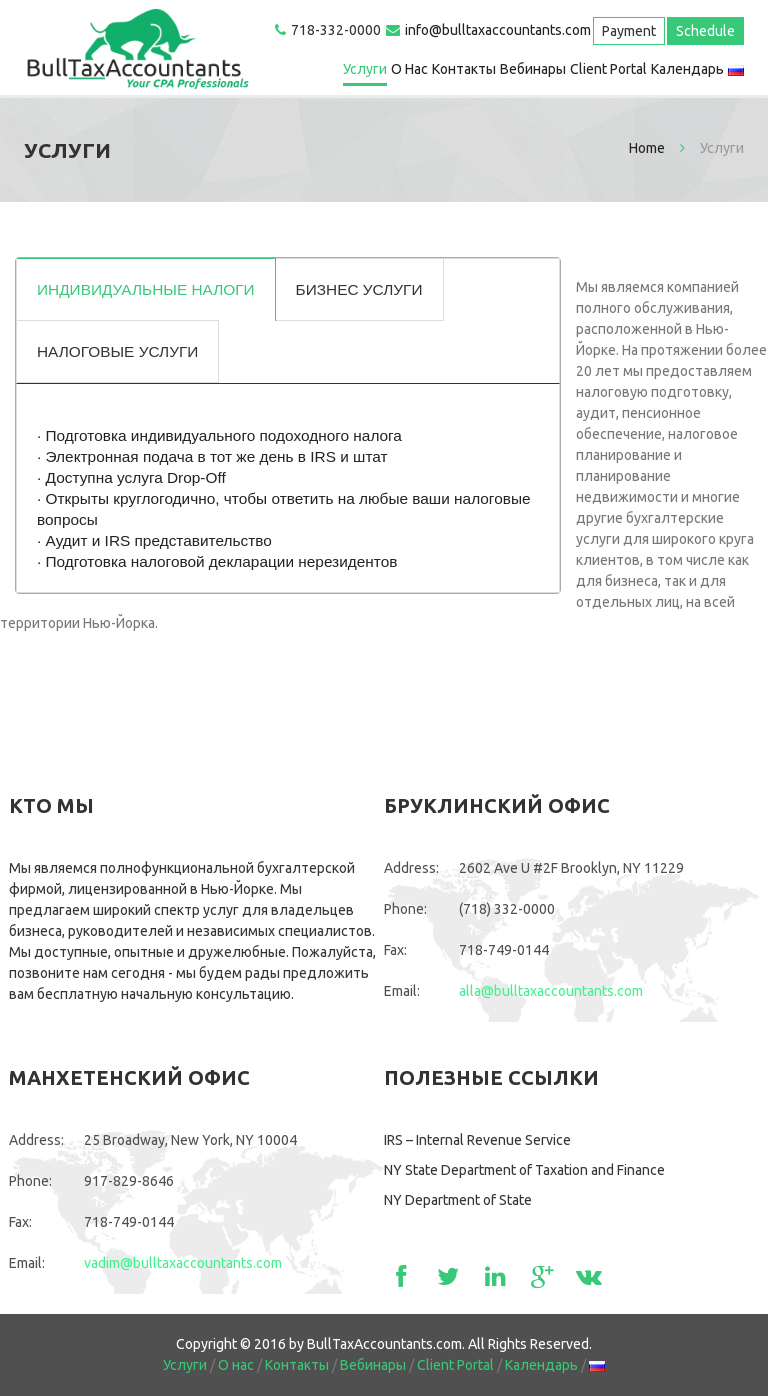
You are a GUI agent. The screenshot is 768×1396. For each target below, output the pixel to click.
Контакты (464, 69)
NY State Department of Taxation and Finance (524, 1170)
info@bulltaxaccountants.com (498, 30)
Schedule (705, 31)
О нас (409, 69)
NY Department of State (458, 1200)
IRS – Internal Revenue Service (477, 1140)
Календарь (687, 69)
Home (647, 148)
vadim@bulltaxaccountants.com (183, 1263)
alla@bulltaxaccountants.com (551, 991)
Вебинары (533, 69)
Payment (629, 31)
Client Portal (608, 69)
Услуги (365, 69)
